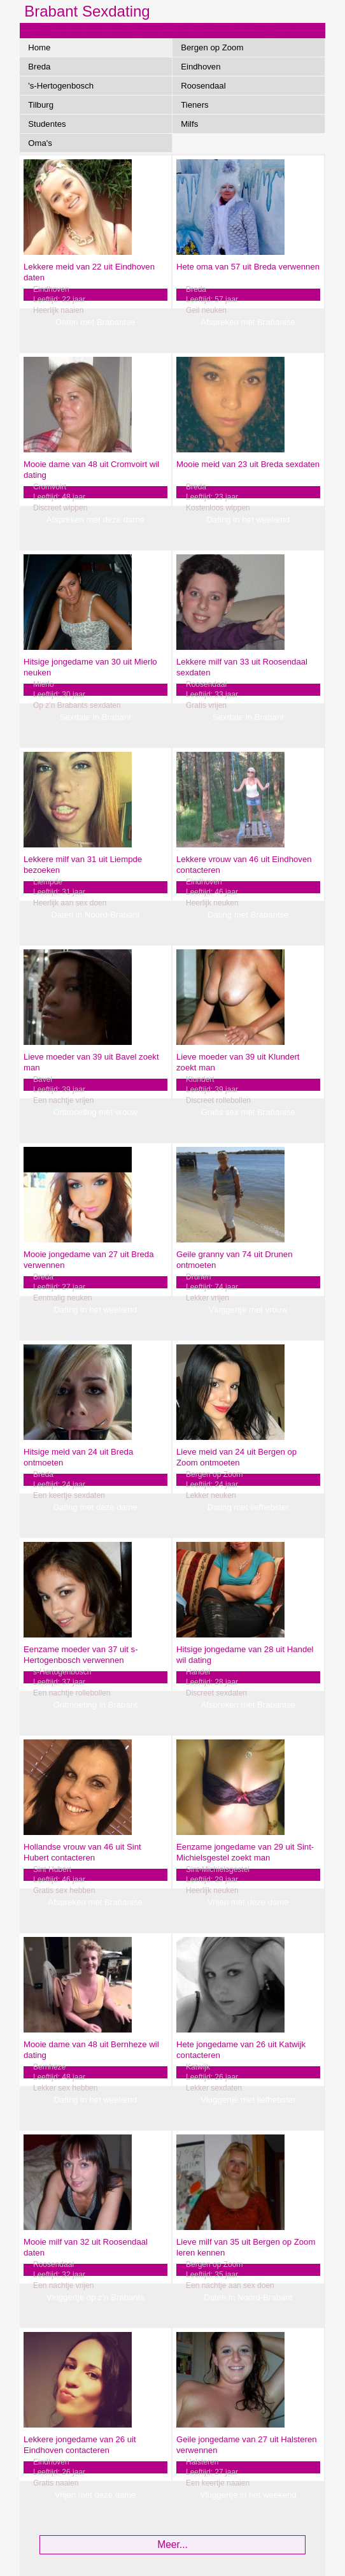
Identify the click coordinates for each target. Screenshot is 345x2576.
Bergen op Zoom (212, 47)
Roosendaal (203, 85)
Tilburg (40, 105)
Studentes (47, 124)
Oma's (40, 143)
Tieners (194, 105)
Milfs (189, 124)
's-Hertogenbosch (61, 85)
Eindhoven (200, 66)
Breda (39, 66)
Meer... (172, 2544)
